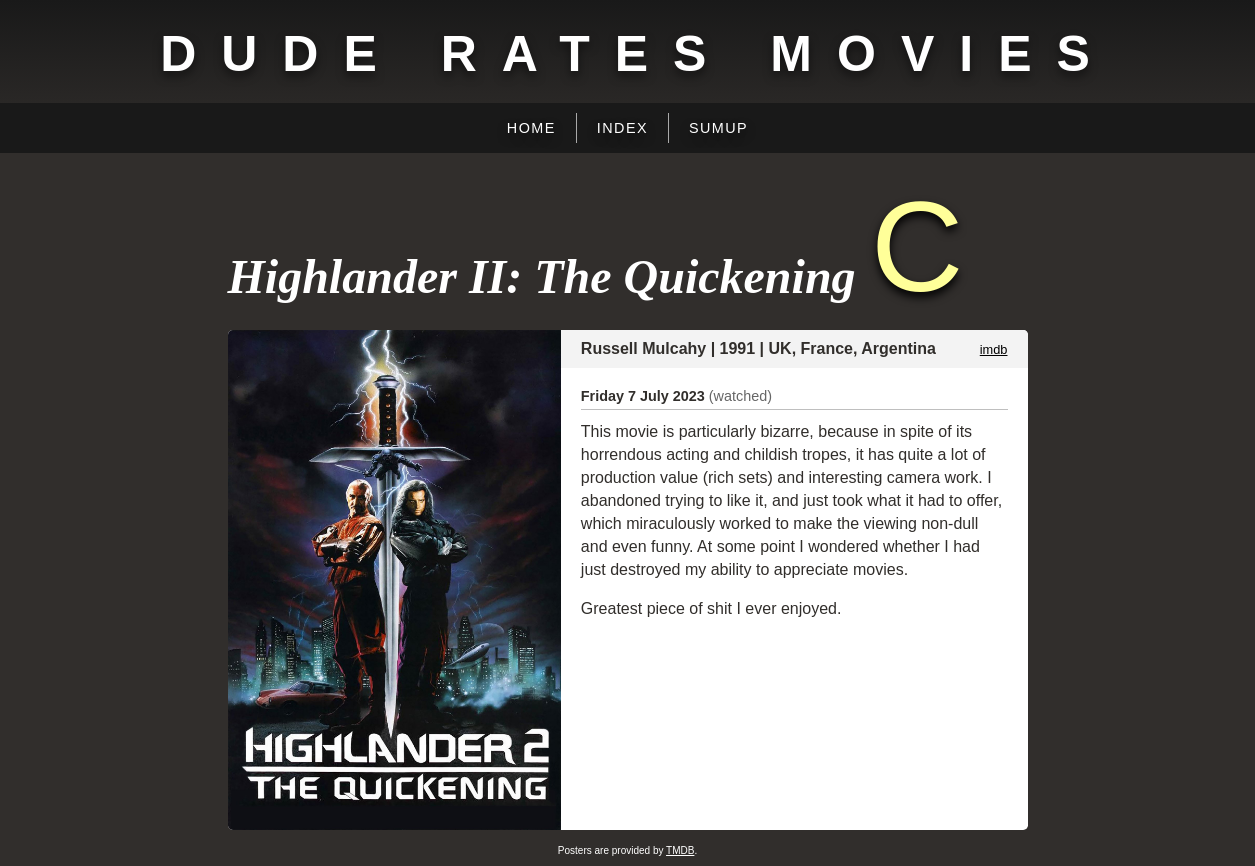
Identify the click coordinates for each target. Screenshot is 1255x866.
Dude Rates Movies (637, 54)
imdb (994, 349)
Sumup (718, 128)
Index (622, 128)
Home (531, 128)
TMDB (680, 850)
